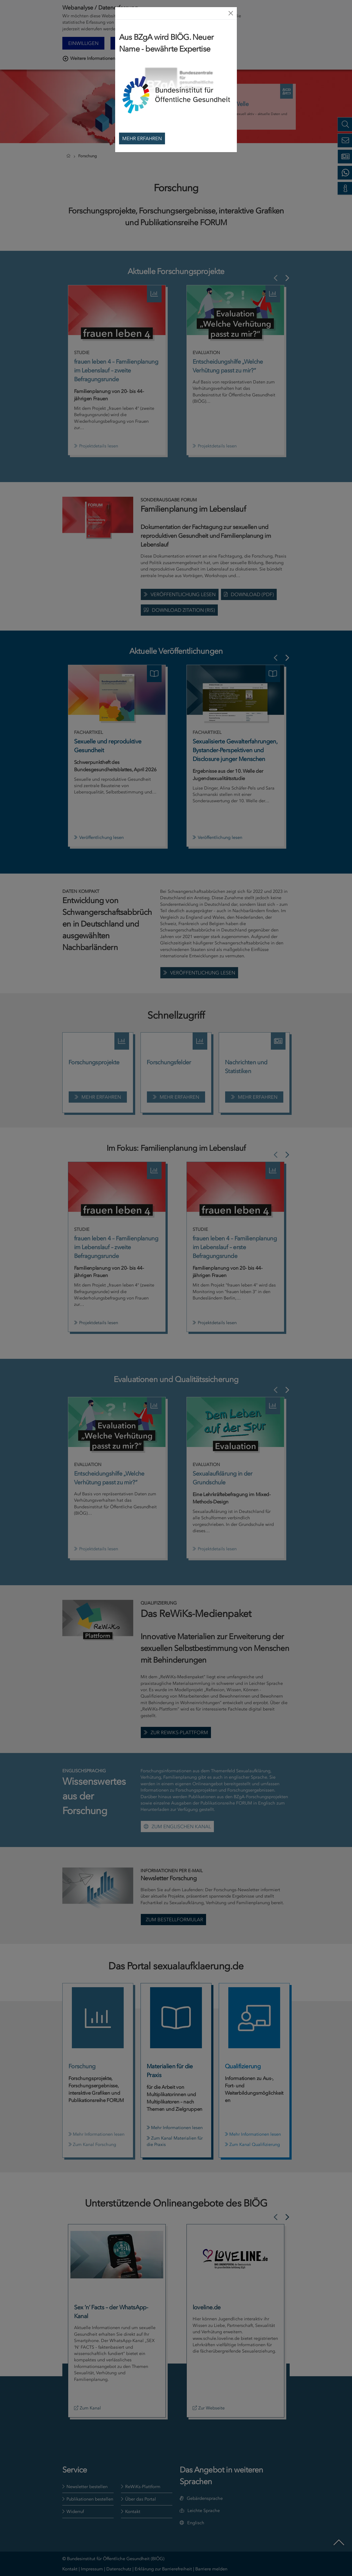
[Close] (231, 13)
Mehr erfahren (142, 138)
